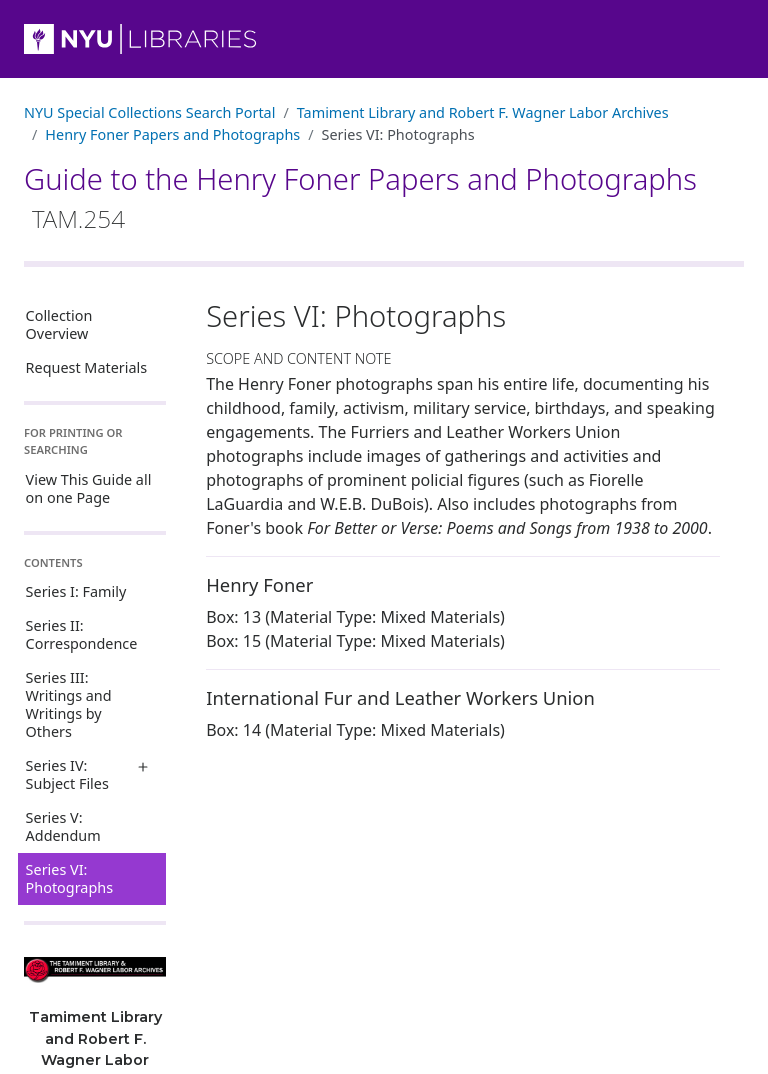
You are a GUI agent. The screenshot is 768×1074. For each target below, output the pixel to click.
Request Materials (87, 367)
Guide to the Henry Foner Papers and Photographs (360, 197)
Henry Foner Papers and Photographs (172, 134)
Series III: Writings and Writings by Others (69, 704)
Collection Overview (59, 324)
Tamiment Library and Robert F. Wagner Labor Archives (483, 112)
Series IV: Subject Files (67, 774)
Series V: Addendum (63, 826)
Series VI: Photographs (69, 878)
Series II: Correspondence (82, 634)
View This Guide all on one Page (89, 488)
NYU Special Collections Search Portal (149, 112)
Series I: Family (76, 591)
